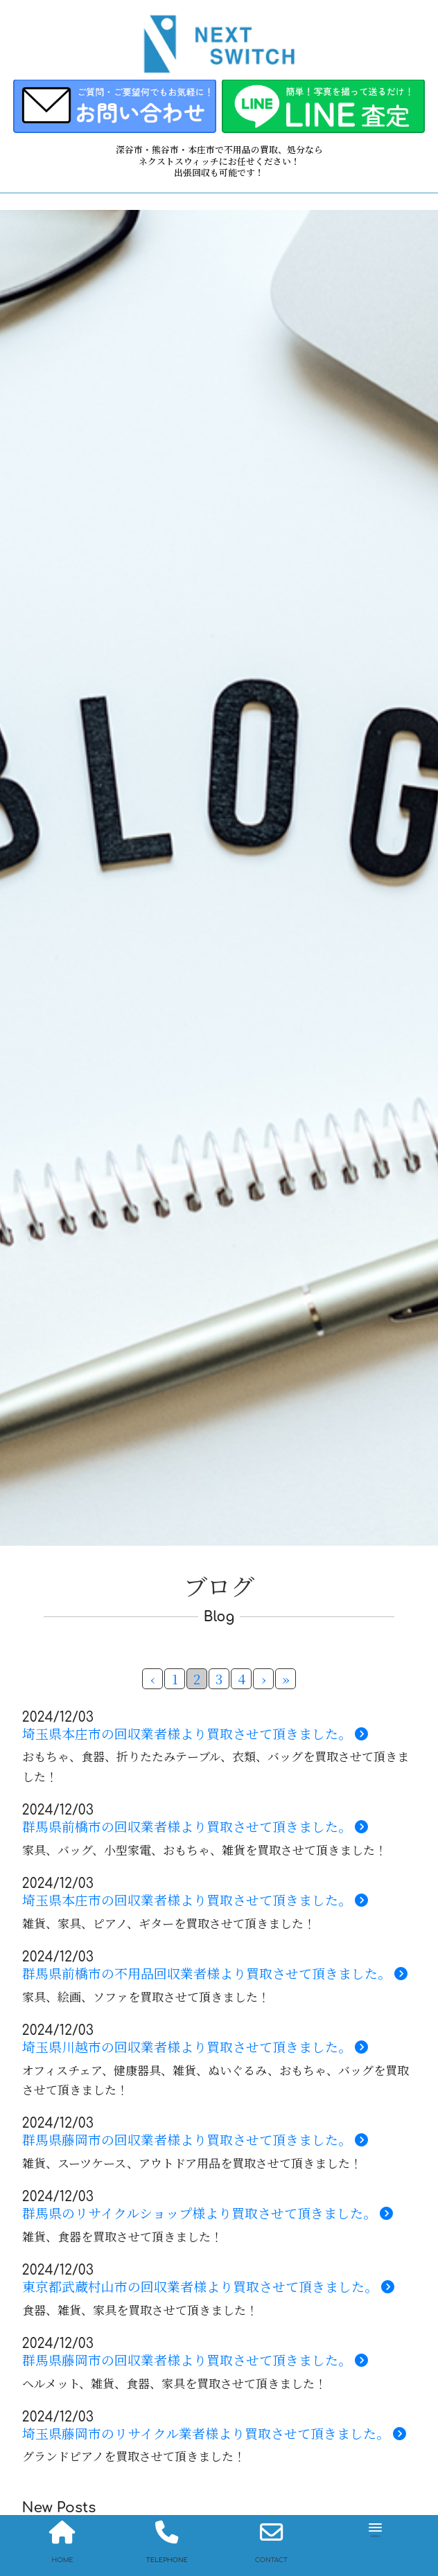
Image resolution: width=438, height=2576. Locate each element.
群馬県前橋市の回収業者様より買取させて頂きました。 (195, 1827)
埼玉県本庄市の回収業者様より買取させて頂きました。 (195, 1734)
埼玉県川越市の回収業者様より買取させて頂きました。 (195, 2047)
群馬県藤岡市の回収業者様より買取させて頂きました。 (195, 2140)
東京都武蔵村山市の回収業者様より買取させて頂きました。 (208, 2287)
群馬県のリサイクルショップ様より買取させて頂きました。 (207, 2213)
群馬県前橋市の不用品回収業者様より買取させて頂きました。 (215, 1974)
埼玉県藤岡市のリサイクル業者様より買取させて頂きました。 (214, 2434)
